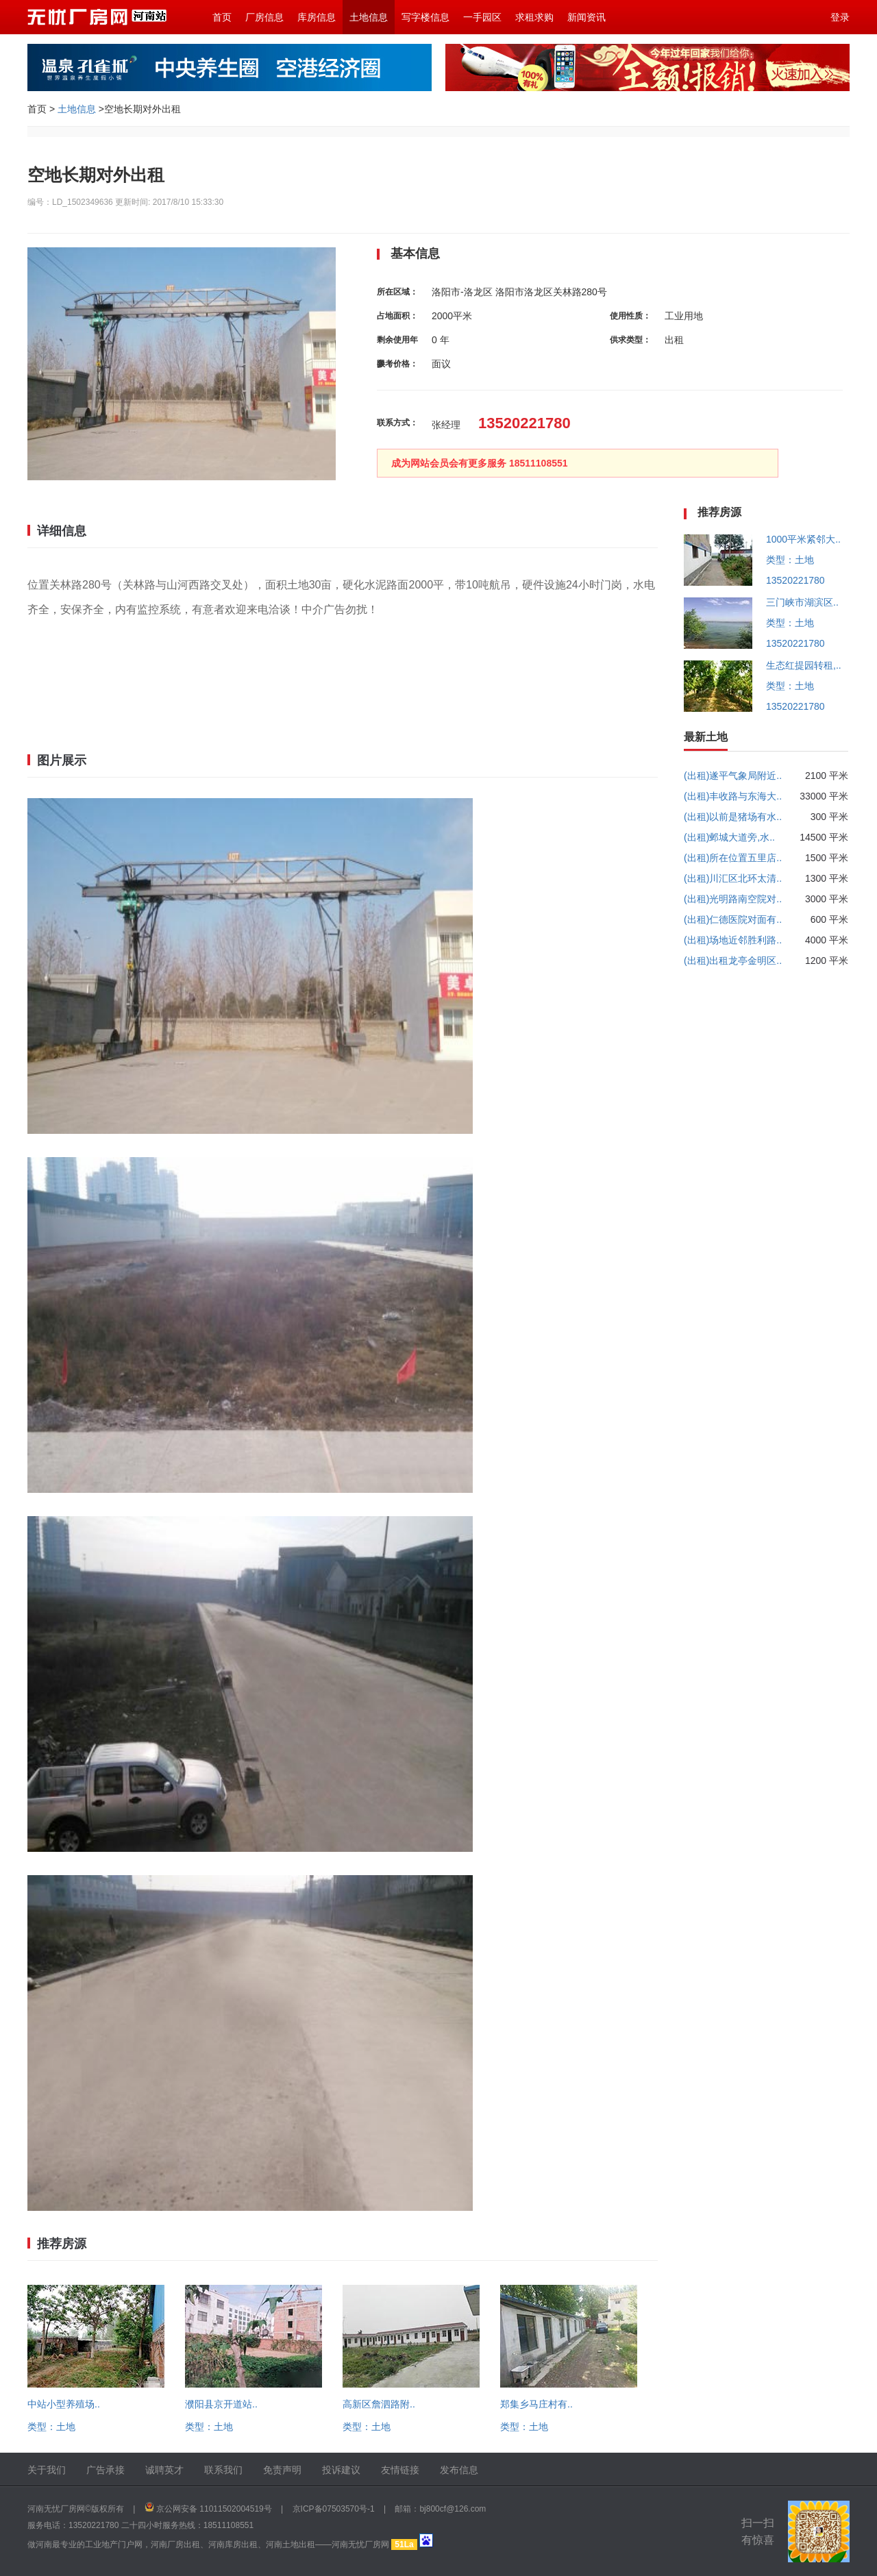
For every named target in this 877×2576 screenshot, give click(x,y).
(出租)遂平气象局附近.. (733, 775)
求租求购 (534, 17)
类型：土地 (51, 2426)
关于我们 (46, 2469)
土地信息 (368, 17)
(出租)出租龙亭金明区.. (733, 960)
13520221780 (795, 580)
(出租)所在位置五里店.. (733, 857)
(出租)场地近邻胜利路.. (733, 939)
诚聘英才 (164, 2469)
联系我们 (223, 2469)
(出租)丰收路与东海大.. (733, 796)
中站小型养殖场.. (63, 2404)
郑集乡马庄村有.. (536, 2404)
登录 (840, 17)
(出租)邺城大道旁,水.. (729, 837)
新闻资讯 (586, 17)
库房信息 (316, 17)
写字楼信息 (425, 17)
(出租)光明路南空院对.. (733, 898)
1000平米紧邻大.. (803, 539)
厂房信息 (264, 17)
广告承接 (105, 2469)
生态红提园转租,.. (803, 665)
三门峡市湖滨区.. (802, 602)
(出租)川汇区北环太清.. (733, 878)
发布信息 (459, 2469)
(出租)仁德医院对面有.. (733, 919)
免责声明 (282, 2469)
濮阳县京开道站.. (221, 2404)
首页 (222, 17)
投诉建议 (341, 2469)
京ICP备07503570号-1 (334, 2509)
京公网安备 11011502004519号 (214, 2509)
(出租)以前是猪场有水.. (733, 816)
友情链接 (400, 2469)
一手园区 (482, 17)
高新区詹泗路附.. (379, 2404)
